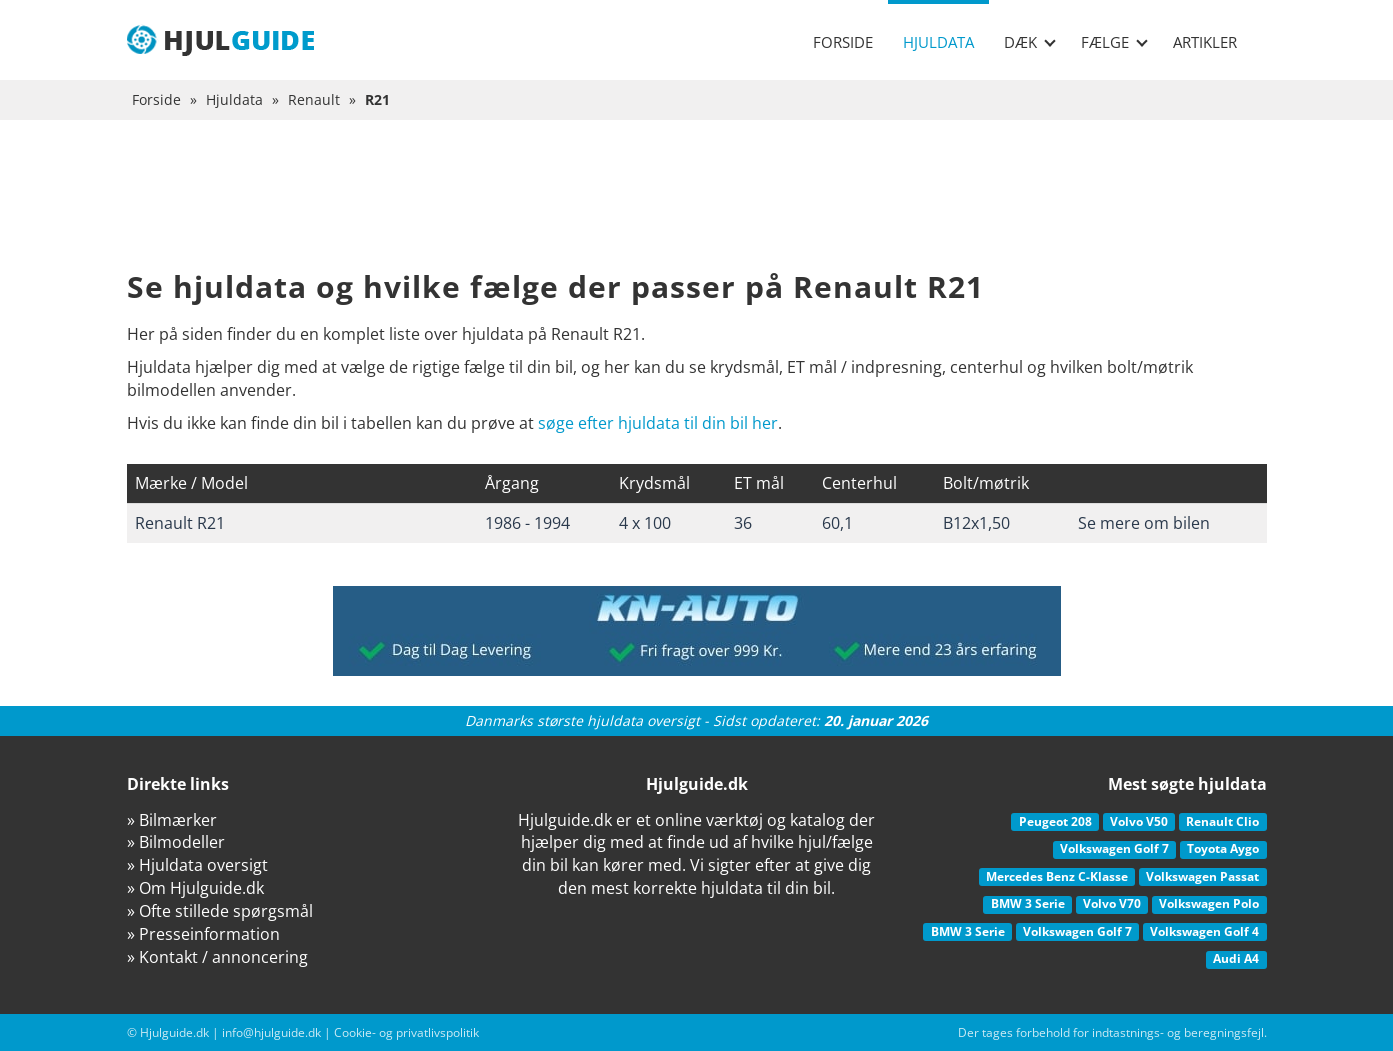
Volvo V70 (1112, 903)
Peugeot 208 (1055, 821)
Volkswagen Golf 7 (1114, 848)
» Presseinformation (203, 934)
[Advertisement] (697, 210)
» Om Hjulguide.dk (195, 888)
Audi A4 (1236, 958)
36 (743, 523)
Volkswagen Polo (1209, 903)
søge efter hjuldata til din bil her (658, 423)
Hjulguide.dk (174, 1032)
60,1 (837, 523)
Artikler (1205, 42)
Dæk (1030, 42)
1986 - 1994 (527, 523)
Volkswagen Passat (1202, 876)
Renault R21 (180, 523)
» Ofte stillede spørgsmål (220, 911)
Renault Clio (1222, 821)
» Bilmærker (172, 820)
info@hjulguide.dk (271, 1032)
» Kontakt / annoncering (217, 957)
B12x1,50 (976, 523)
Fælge (1114, 42)
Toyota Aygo (1223, 848)
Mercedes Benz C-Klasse (1057, 876)
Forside (843, 42)
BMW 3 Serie (1028, 903)
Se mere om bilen (1144, 523)
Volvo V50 (1139, 821)
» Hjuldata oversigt (197, 865)
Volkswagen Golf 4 (1204, 931)
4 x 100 (645, 523)
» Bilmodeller (176, 842)
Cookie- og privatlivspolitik (406, 1032)
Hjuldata (938, 42)
